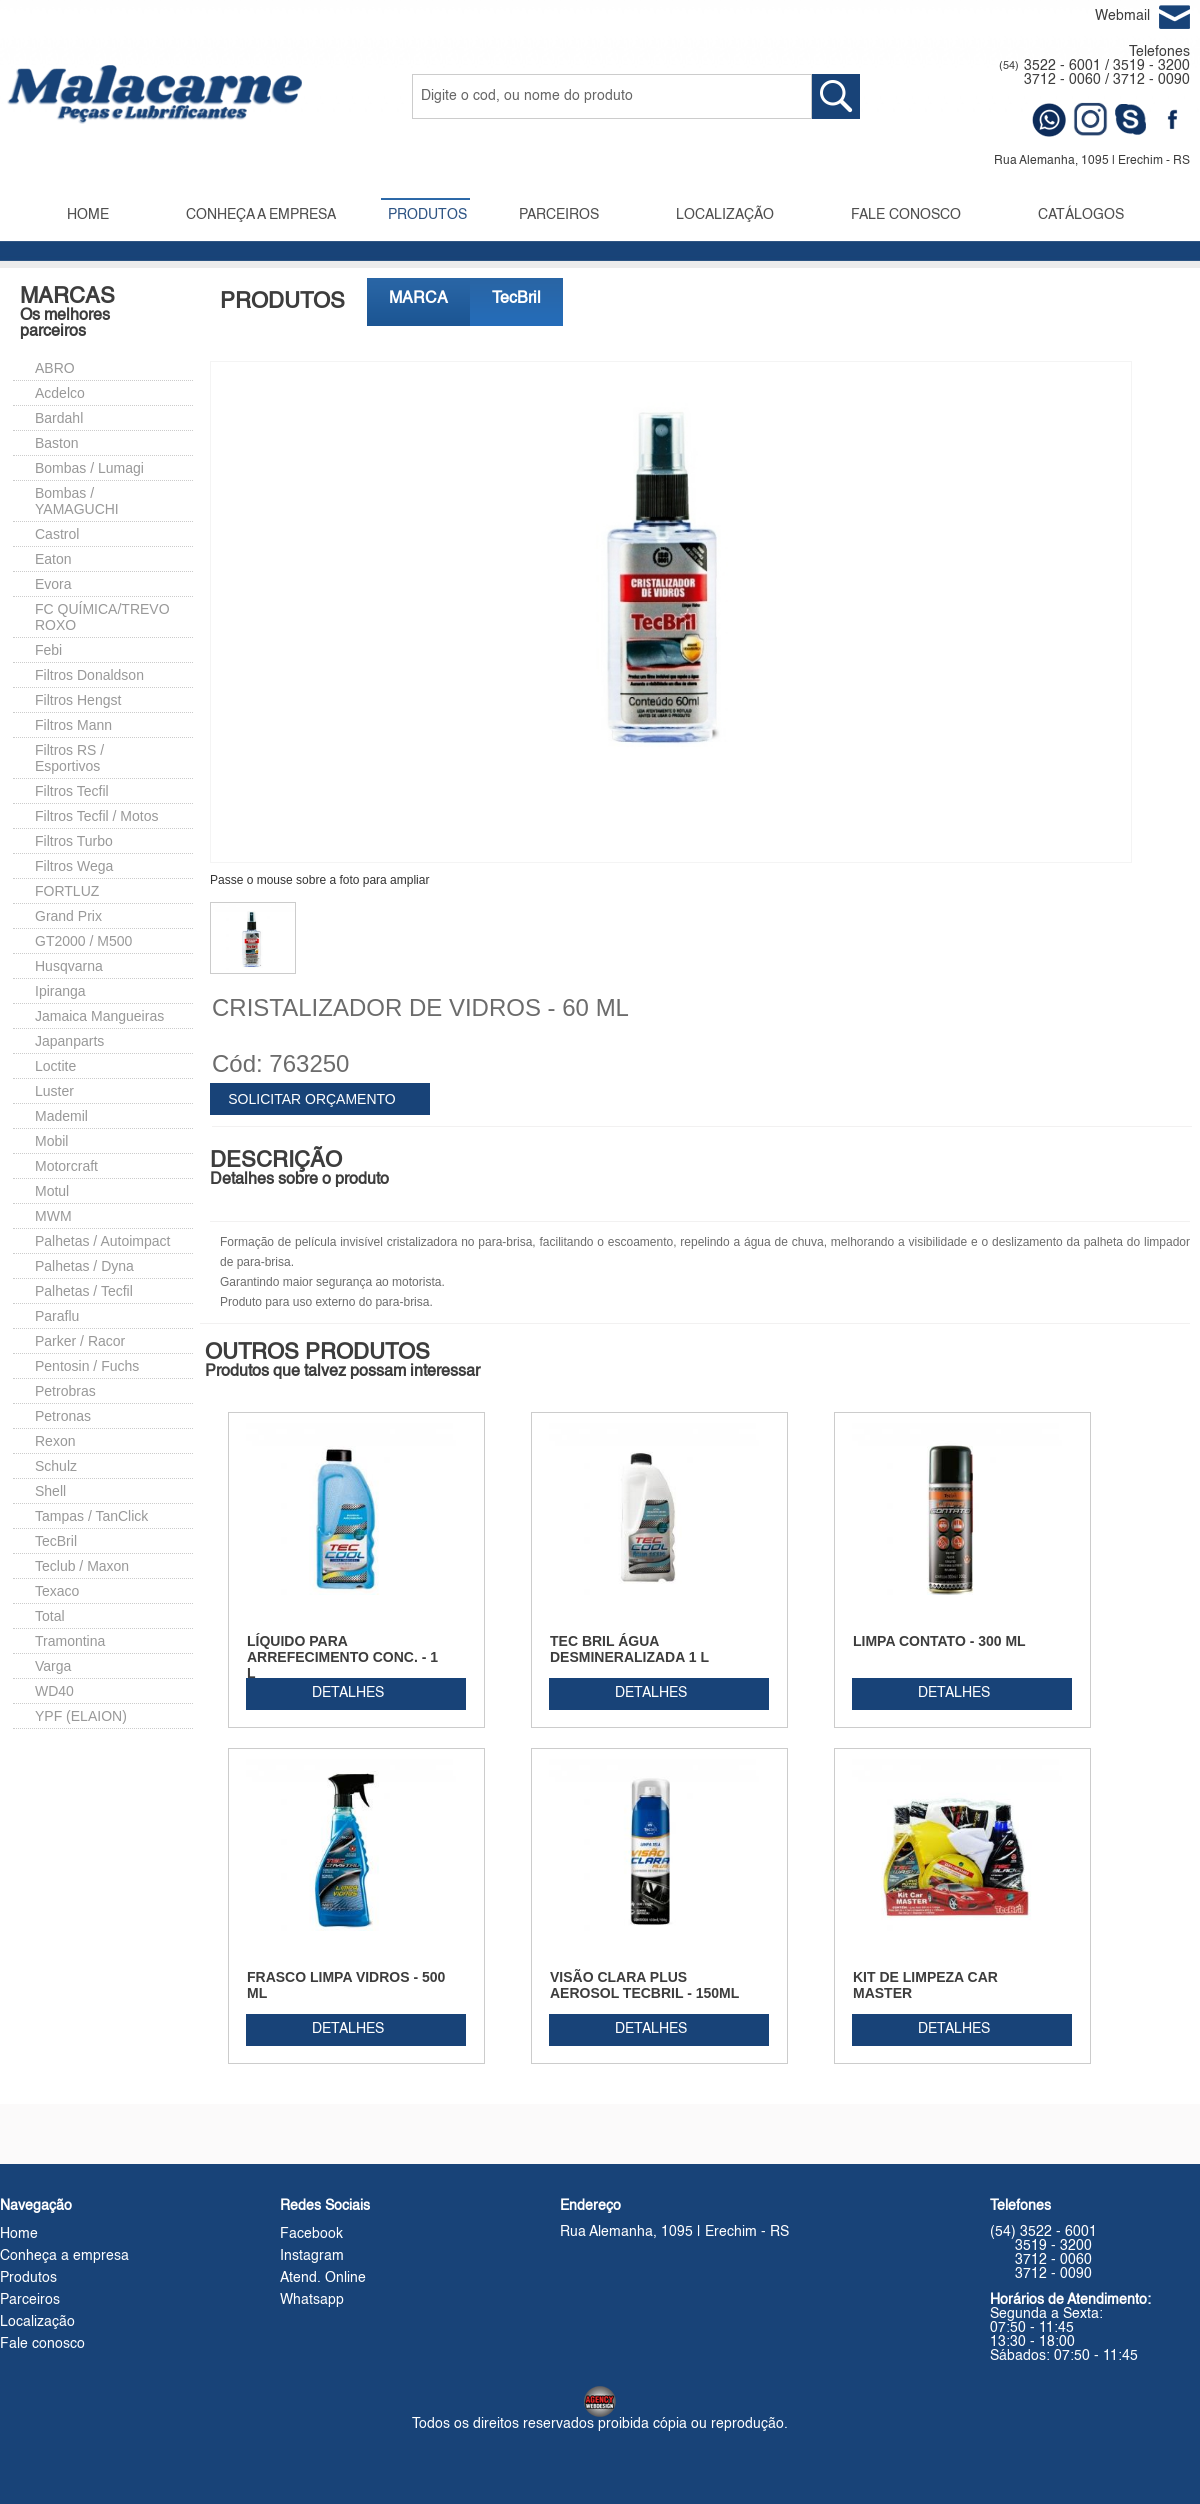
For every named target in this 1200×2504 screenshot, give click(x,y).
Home (19, 2234)
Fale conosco (42, 2344)
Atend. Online (323, 2278)
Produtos (28, 2278)
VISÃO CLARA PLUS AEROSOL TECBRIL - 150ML (644, 1985)
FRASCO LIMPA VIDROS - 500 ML (346, 1985)
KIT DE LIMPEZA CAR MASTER (925, 1985)
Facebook (311, 2234)
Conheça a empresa (64, 2256)
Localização (37, 2322)
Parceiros (30, 2300)
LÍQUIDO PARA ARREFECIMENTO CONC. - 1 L (342, 1657)
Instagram (312, 2256)
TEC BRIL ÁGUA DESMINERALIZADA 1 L (629, 1649)
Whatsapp (312, 2300)
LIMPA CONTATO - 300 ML (939, 1641)
